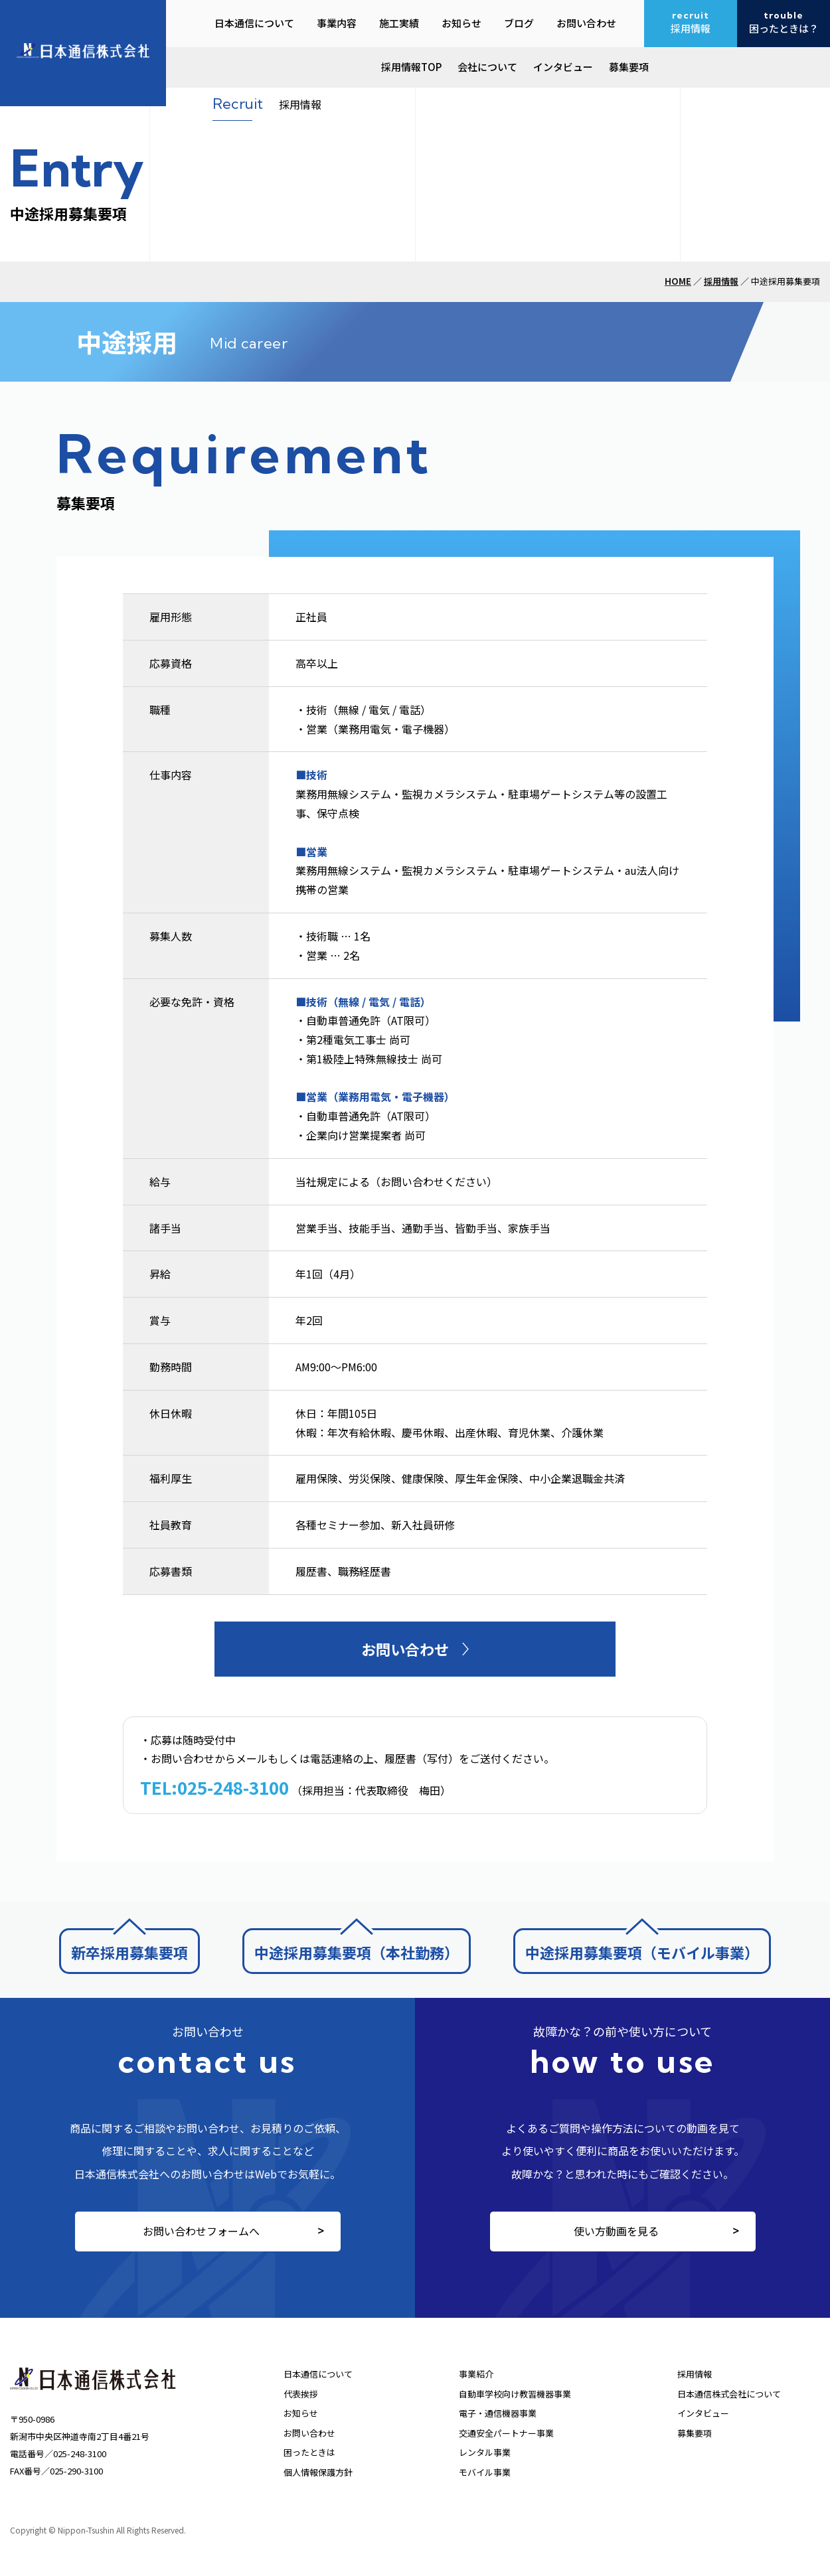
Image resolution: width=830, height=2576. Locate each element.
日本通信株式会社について (729, 2393)
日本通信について (318, 2374)
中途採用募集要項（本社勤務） (356, 1952)
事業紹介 (476, 2374)
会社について (487, 67)
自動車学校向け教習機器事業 (515, 2393)
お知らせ (301, 2413)
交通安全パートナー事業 (506, 2433)
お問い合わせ (309, 2433)
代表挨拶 (301, 2393)
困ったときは (309, 2452)
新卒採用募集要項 (129, 1952)
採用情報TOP (411, 67)
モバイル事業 (485, 2472)
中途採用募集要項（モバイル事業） (642, 1952)
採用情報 (721, 281)
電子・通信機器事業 (498, 2413)
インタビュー (563, 67)
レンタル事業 (485, 2452)
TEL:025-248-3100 (214, 1787)
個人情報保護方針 (318, 2472)
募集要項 (629, 67)
